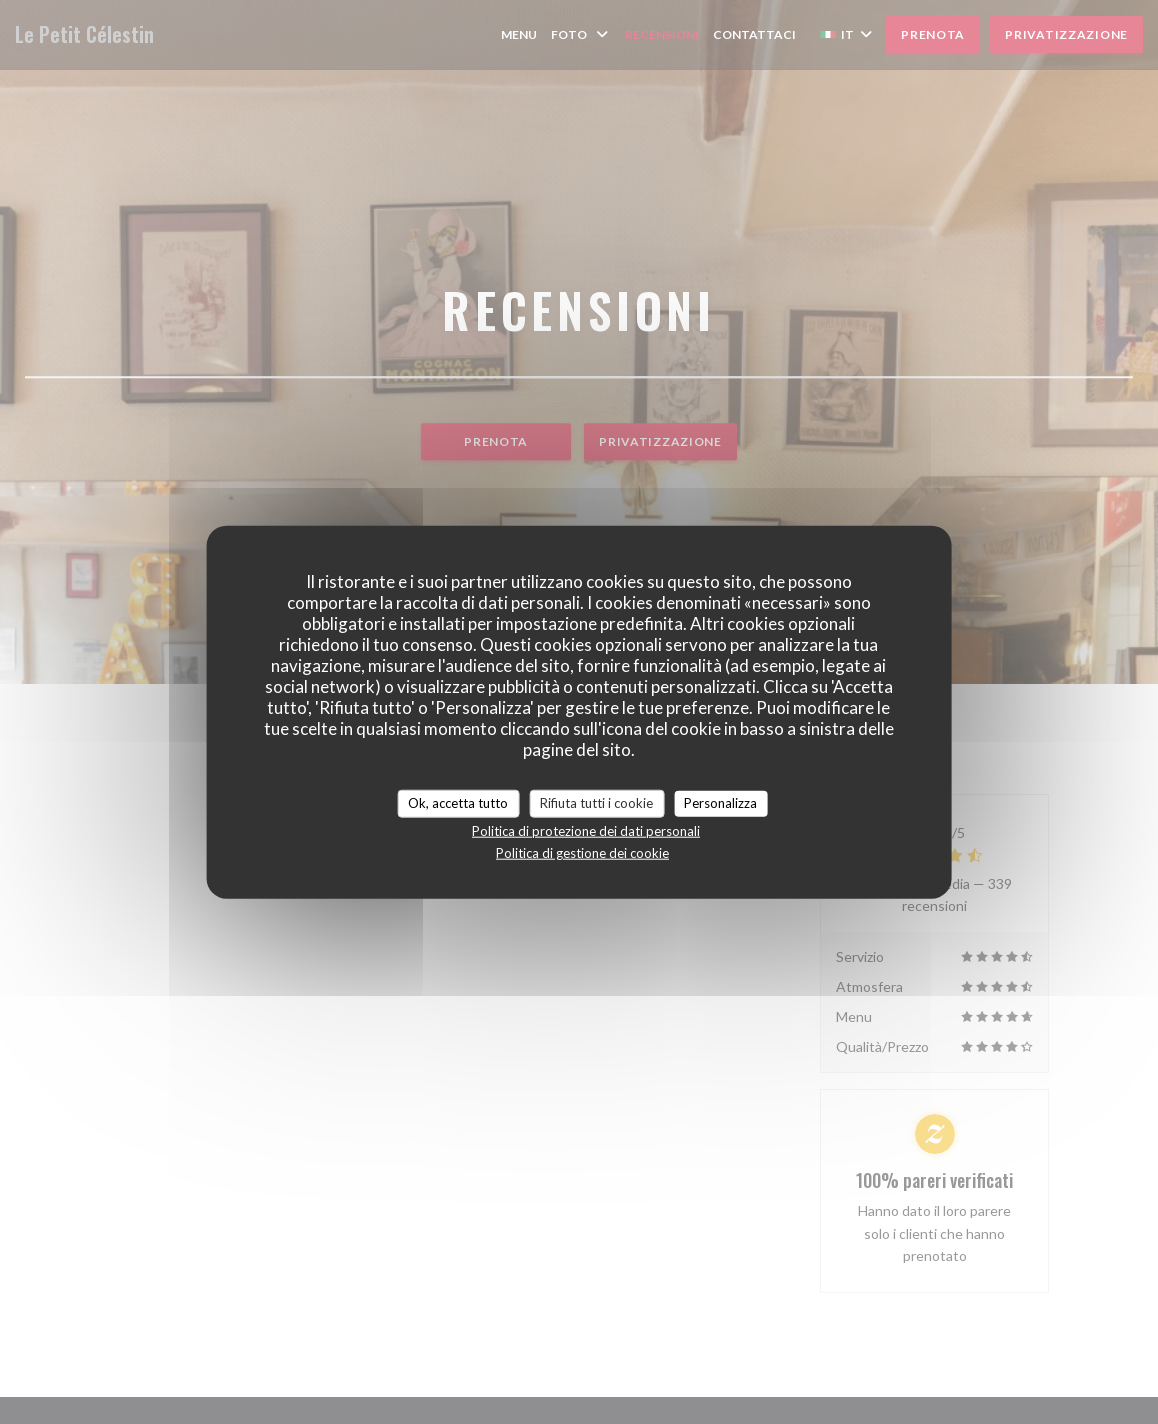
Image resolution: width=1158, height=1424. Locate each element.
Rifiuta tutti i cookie (596, 803)
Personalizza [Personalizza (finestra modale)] (720, 803)
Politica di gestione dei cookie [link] (582, 852)
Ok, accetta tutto (458, 803)
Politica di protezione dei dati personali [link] (586, 830)
